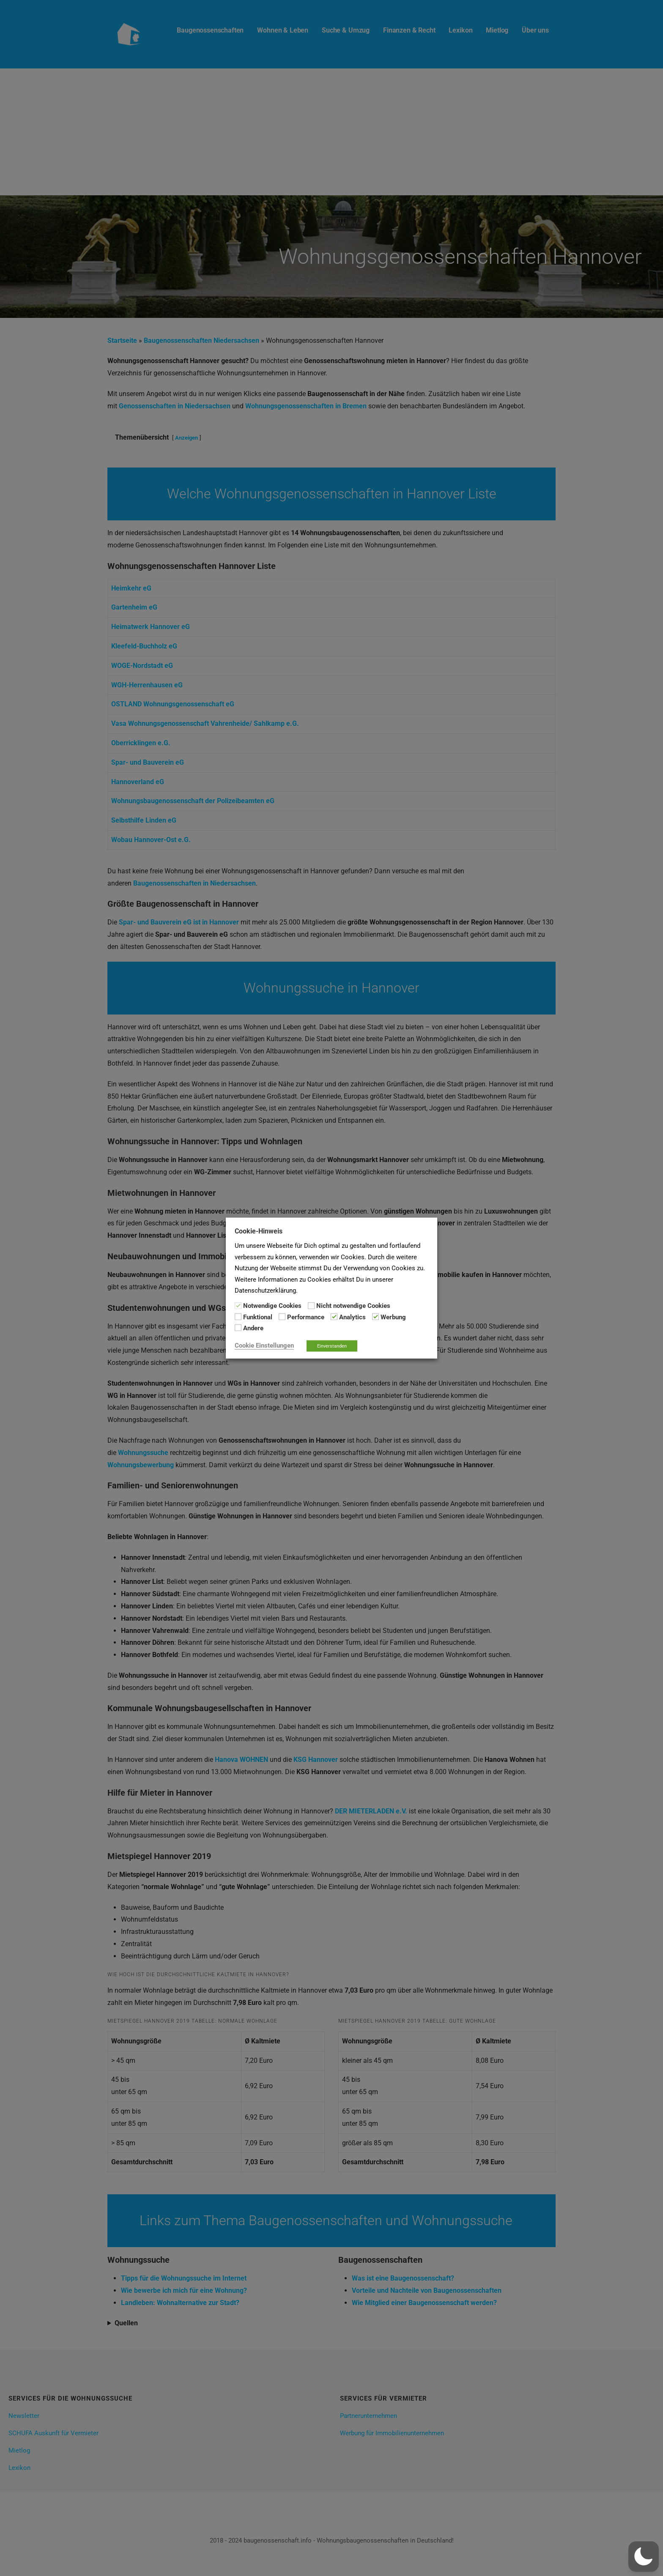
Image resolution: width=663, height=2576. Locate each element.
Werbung (393, 1317)
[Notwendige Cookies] (238, 1305)
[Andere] (238, 1327)
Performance (305, 1317)
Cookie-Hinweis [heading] (258, 1231)
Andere (253, 1328)
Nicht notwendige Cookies (353, 1306)
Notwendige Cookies (272, 1306)
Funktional (257, 1317)
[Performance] (282, 1316)
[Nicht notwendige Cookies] (311, 1305)
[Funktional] (238, 1316)
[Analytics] (334, 1316)
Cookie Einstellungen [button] (264, 1345)
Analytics (352, 1317)
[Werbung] (375, 1316)
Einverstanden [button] (332, 1345)
